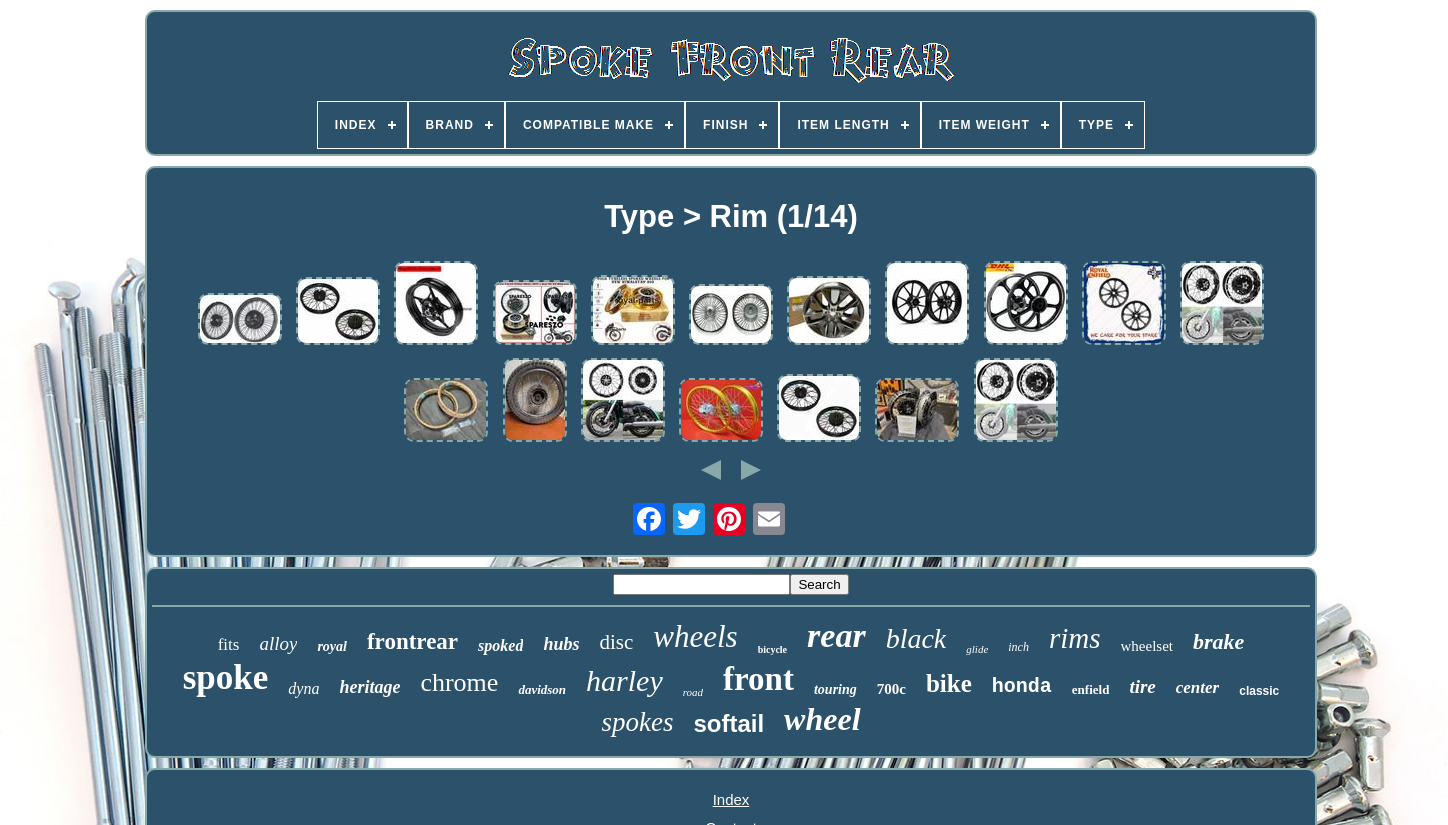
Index (731, 799)
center (1197, 687)
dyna (303, 688)
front (758, 679)
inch (1018, 647)
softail (728, 723)
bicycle (772, 649)
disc (616, 642)
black (916, 638)
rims (1075, 638)
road (693, 692)
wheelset (1147, 646)
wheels (695, 636)
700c (891, 689)
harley (624, 680)
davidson (542, 689)
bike (949, 683)
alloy (278, 643)
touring (835, 689)
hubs (561, 644)
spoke (226, 677)
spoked (500, 645)
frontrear (412, 641)
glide (977, 649)
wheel (822, 719)
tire (1142, 686)
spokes (637, 722)
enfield (1091, 689)
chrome (459, 682)
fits (229, 644)
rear (836, 635)
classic (1259, 691)
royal (332, 646)
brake (1218, 641)
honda (1022, 686)
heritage (369, 687)
